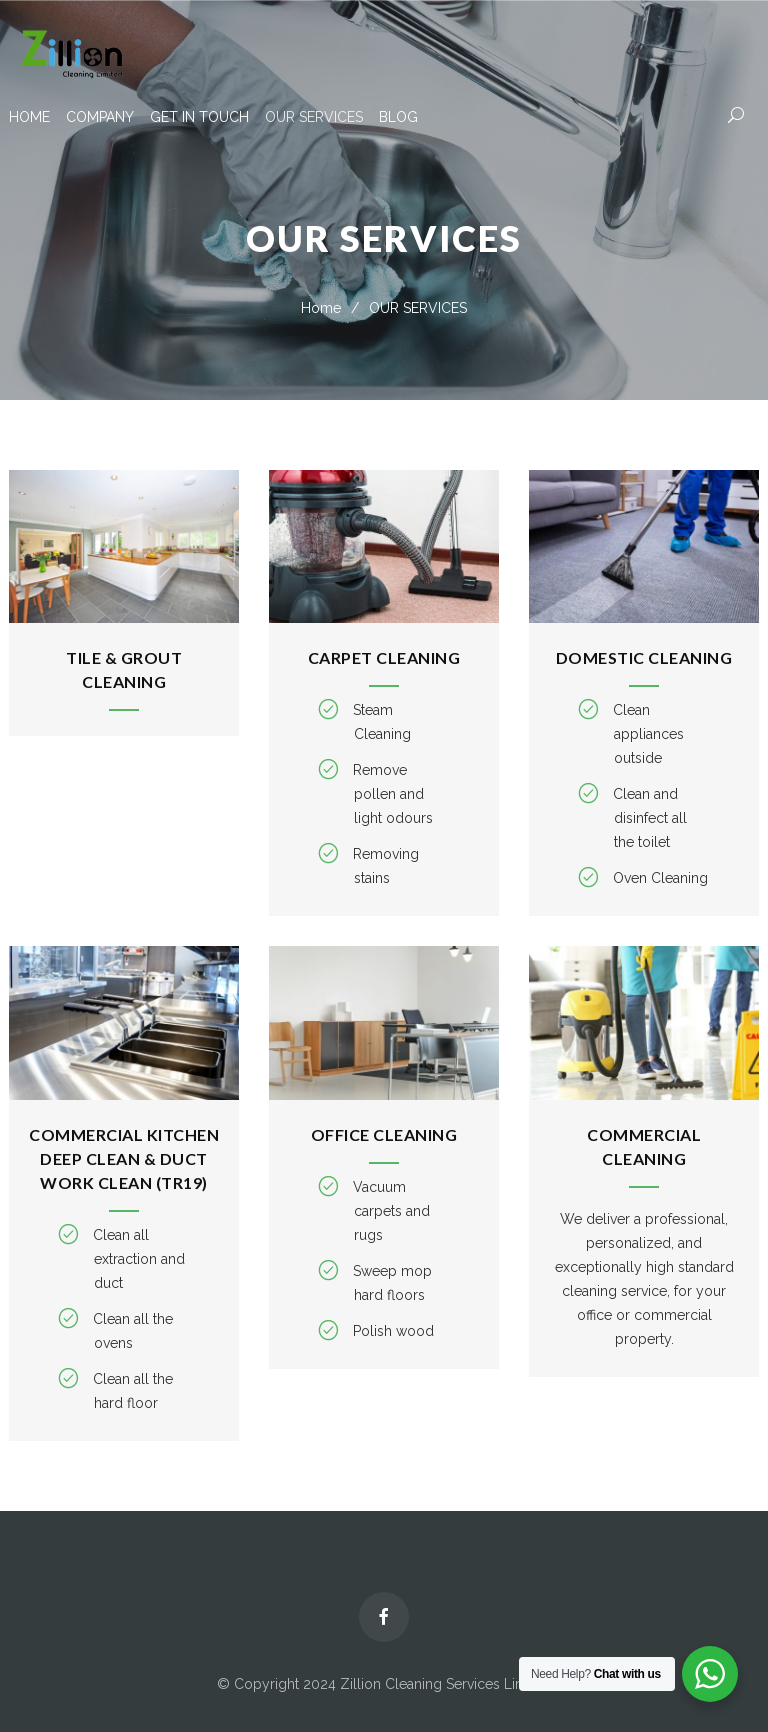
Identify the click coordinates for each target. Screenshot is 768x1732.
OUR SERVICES (314, 117)
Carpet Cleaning (384, 657)
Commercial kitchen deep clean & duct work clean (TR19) (124, 1158)
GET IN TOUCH (199, 117)
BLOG (398, 117)
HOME (29, 117)
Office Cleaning (384, 1134)
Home (321, 308)
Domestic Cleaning (644, 657)
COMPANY (100, 117)
